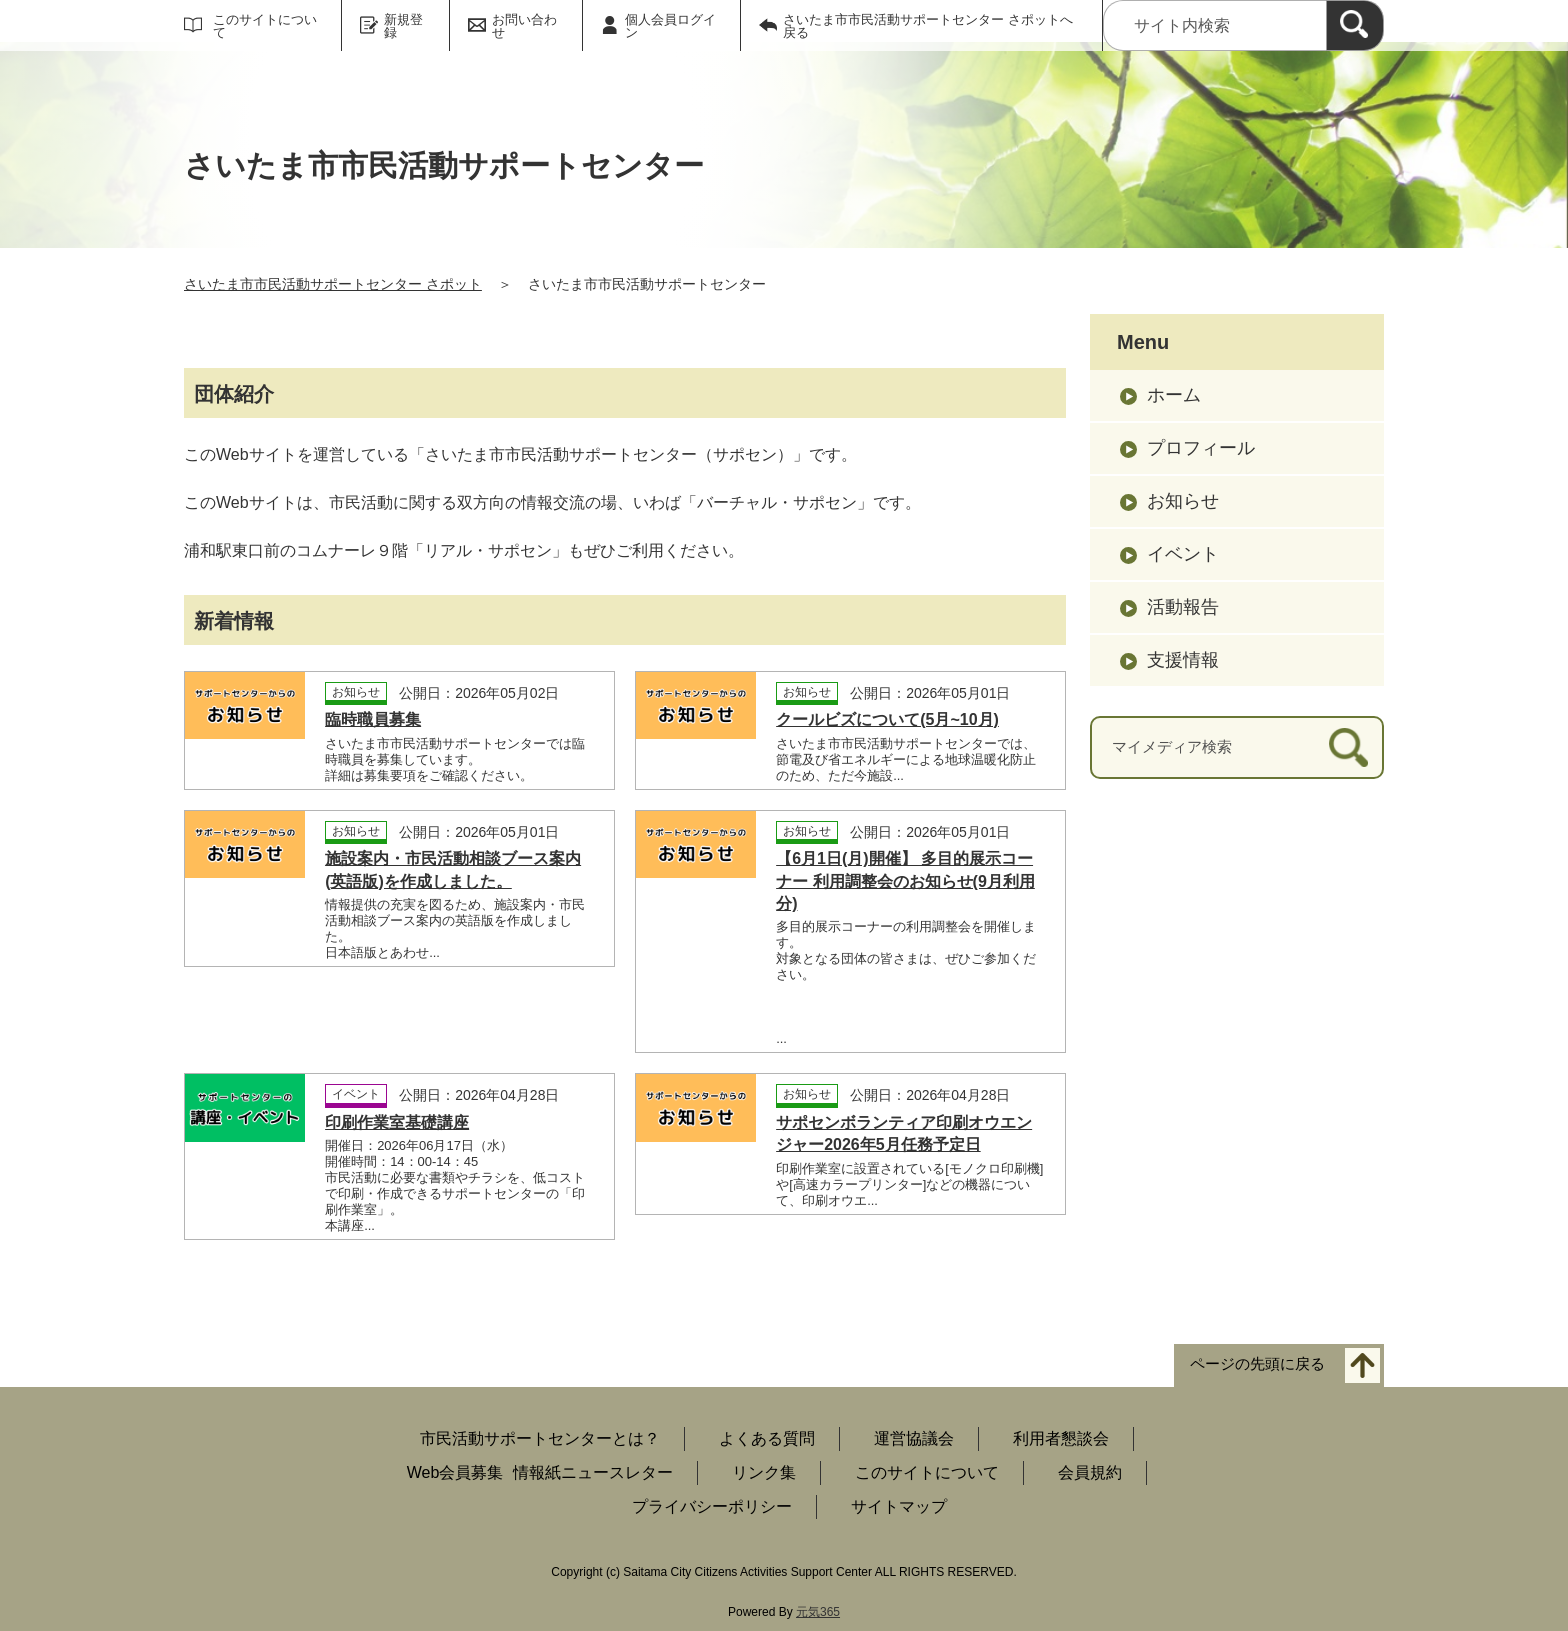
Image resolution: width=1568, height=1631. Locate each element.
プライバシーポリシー (712, 1506)
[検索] (1355, 25)
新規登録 (403, 26)
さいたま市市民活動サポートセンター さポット (333, 284)
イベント (1183, 554)
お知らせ (1183, 501)
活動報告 (1183, 607)
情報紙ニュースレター (593, 1472)
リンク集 (764, 1472)
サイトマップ (899, 1506)
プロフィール (1201, 448)
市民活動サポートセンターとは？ (540, 1438)
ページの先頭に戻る (1257, 1364)
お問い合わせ (524, 26)
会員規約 (1090, 1472)
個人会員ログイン (670, 26)
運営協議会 (914, 1438)
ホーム (1174, 395)
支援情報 (1183, 660)
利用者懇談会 (1061, 1438)
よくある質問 (767, 1438)
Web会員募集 (455, 1472)
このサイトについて (265, 26)
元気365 (818, 1612)
